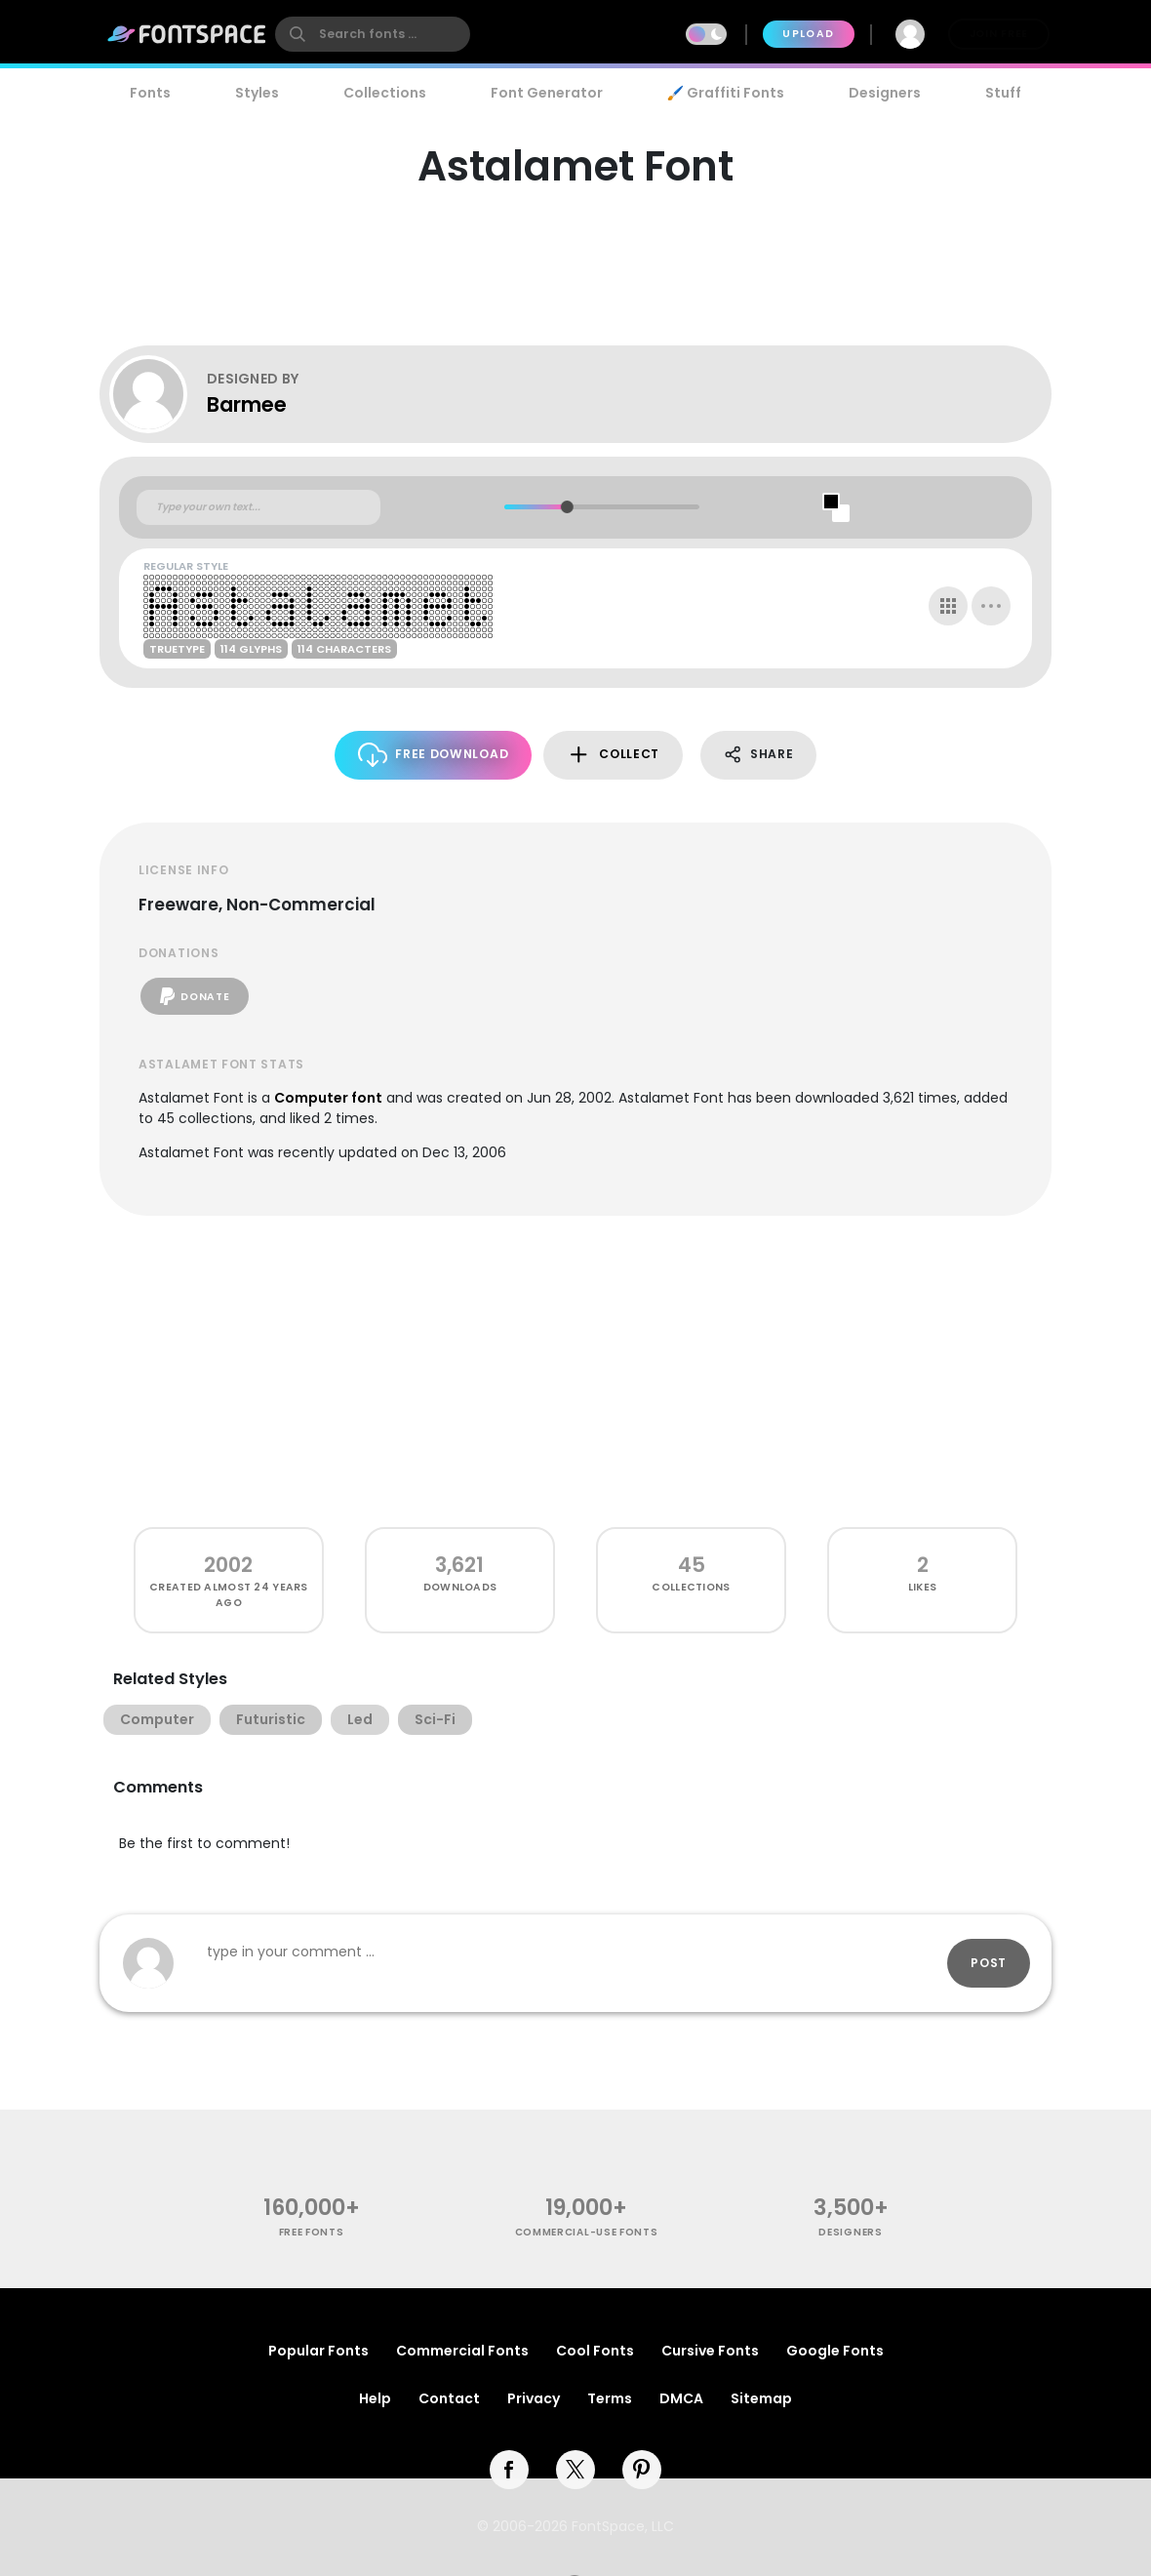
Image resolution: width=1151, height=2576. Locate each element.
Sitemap (761, 2398)
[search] (372, 34)
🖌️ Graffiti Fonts (725, 92)
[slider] (566, 507)
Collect (613, 755)
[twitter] (575, 2469)
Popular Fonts (318, 2350)
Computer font (328, 1097)
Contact (449, 2398)
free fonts (311, 2232)
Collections (384, 92)
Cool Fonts (595, 2350)
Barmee (247, 404)
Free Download (433, 755)
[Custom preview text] (258, 507)
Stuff (1003, 92)
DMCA (681, 2398)
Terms (609, 2398)
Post (989, 1962)
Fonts (150, 92)
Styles (257, 92)
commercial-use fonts (586, 2232)
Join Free (999, 33)
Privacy (533, 2398)
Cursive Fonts (710, 2350)
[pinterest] (641, 2469)
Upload (808, 33)
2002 (228, 1564)
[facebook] (509, 2469)
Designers (885, 92)
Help (375, 2398)
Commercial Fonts (462, 2350)
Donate (194, 996)
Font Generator (547, 92)
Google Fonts (835, 2350)
